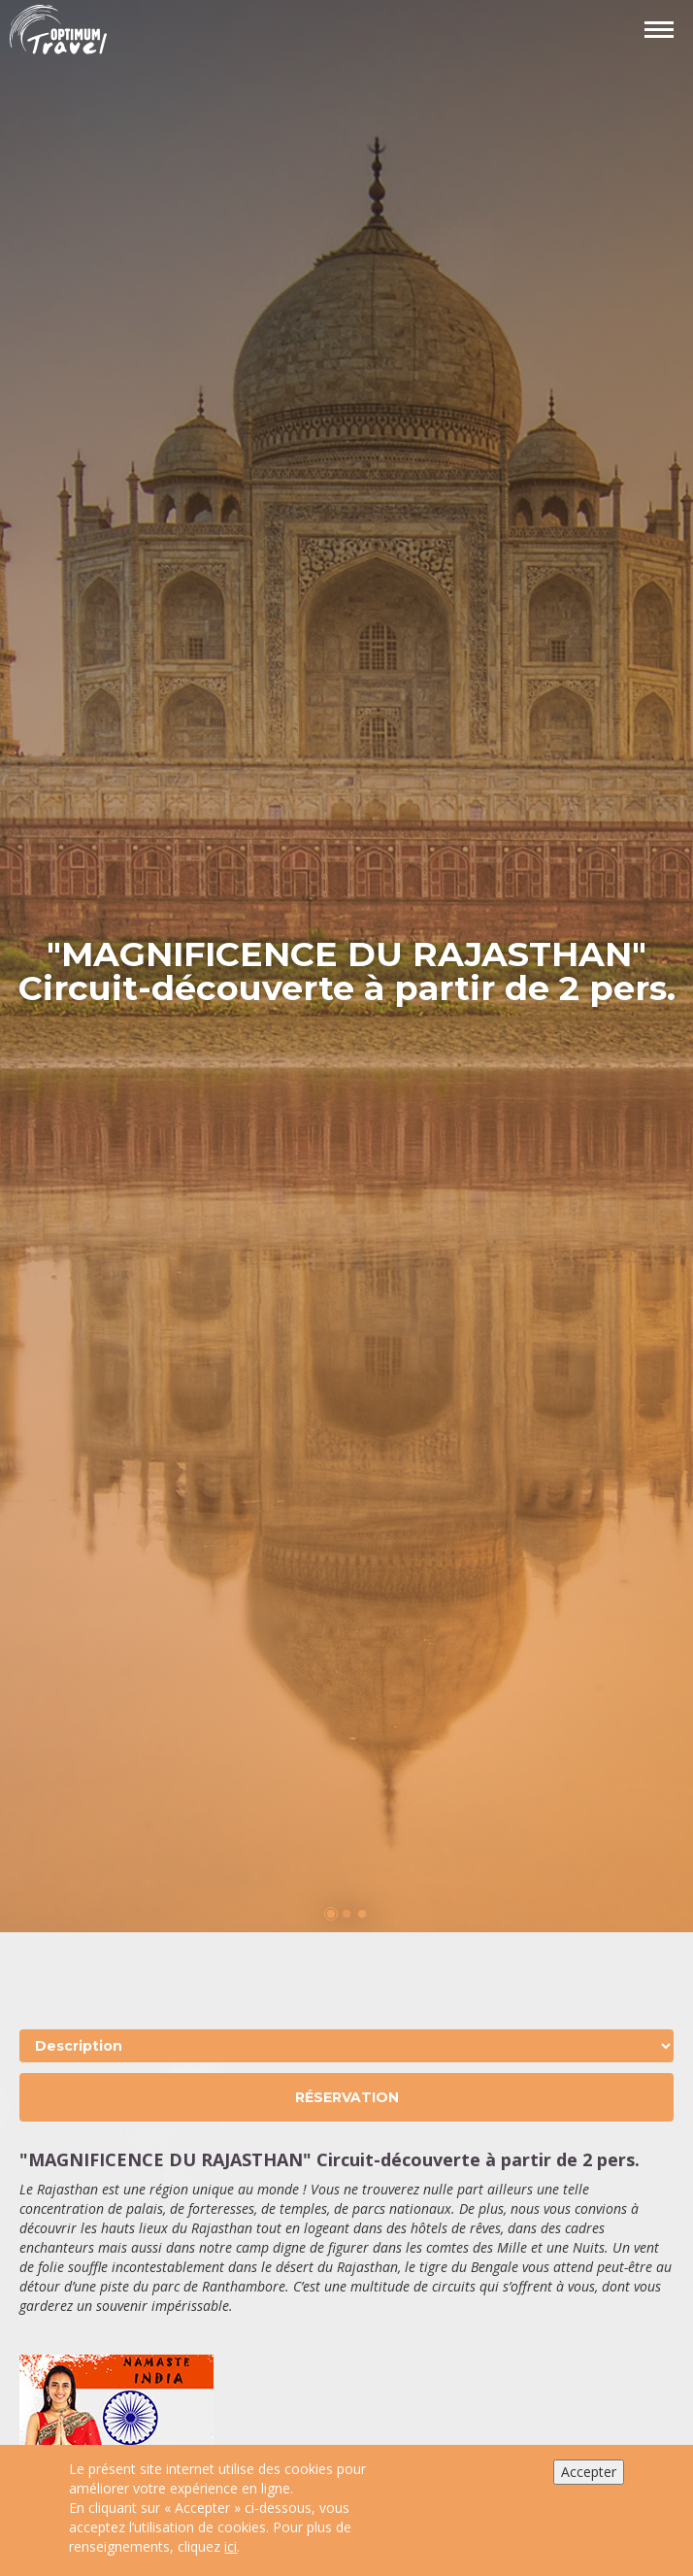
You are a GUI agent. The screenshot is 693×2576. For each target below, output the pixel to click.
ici (230, 2546)
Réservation (347, 2097)
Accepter (588, 2471)
